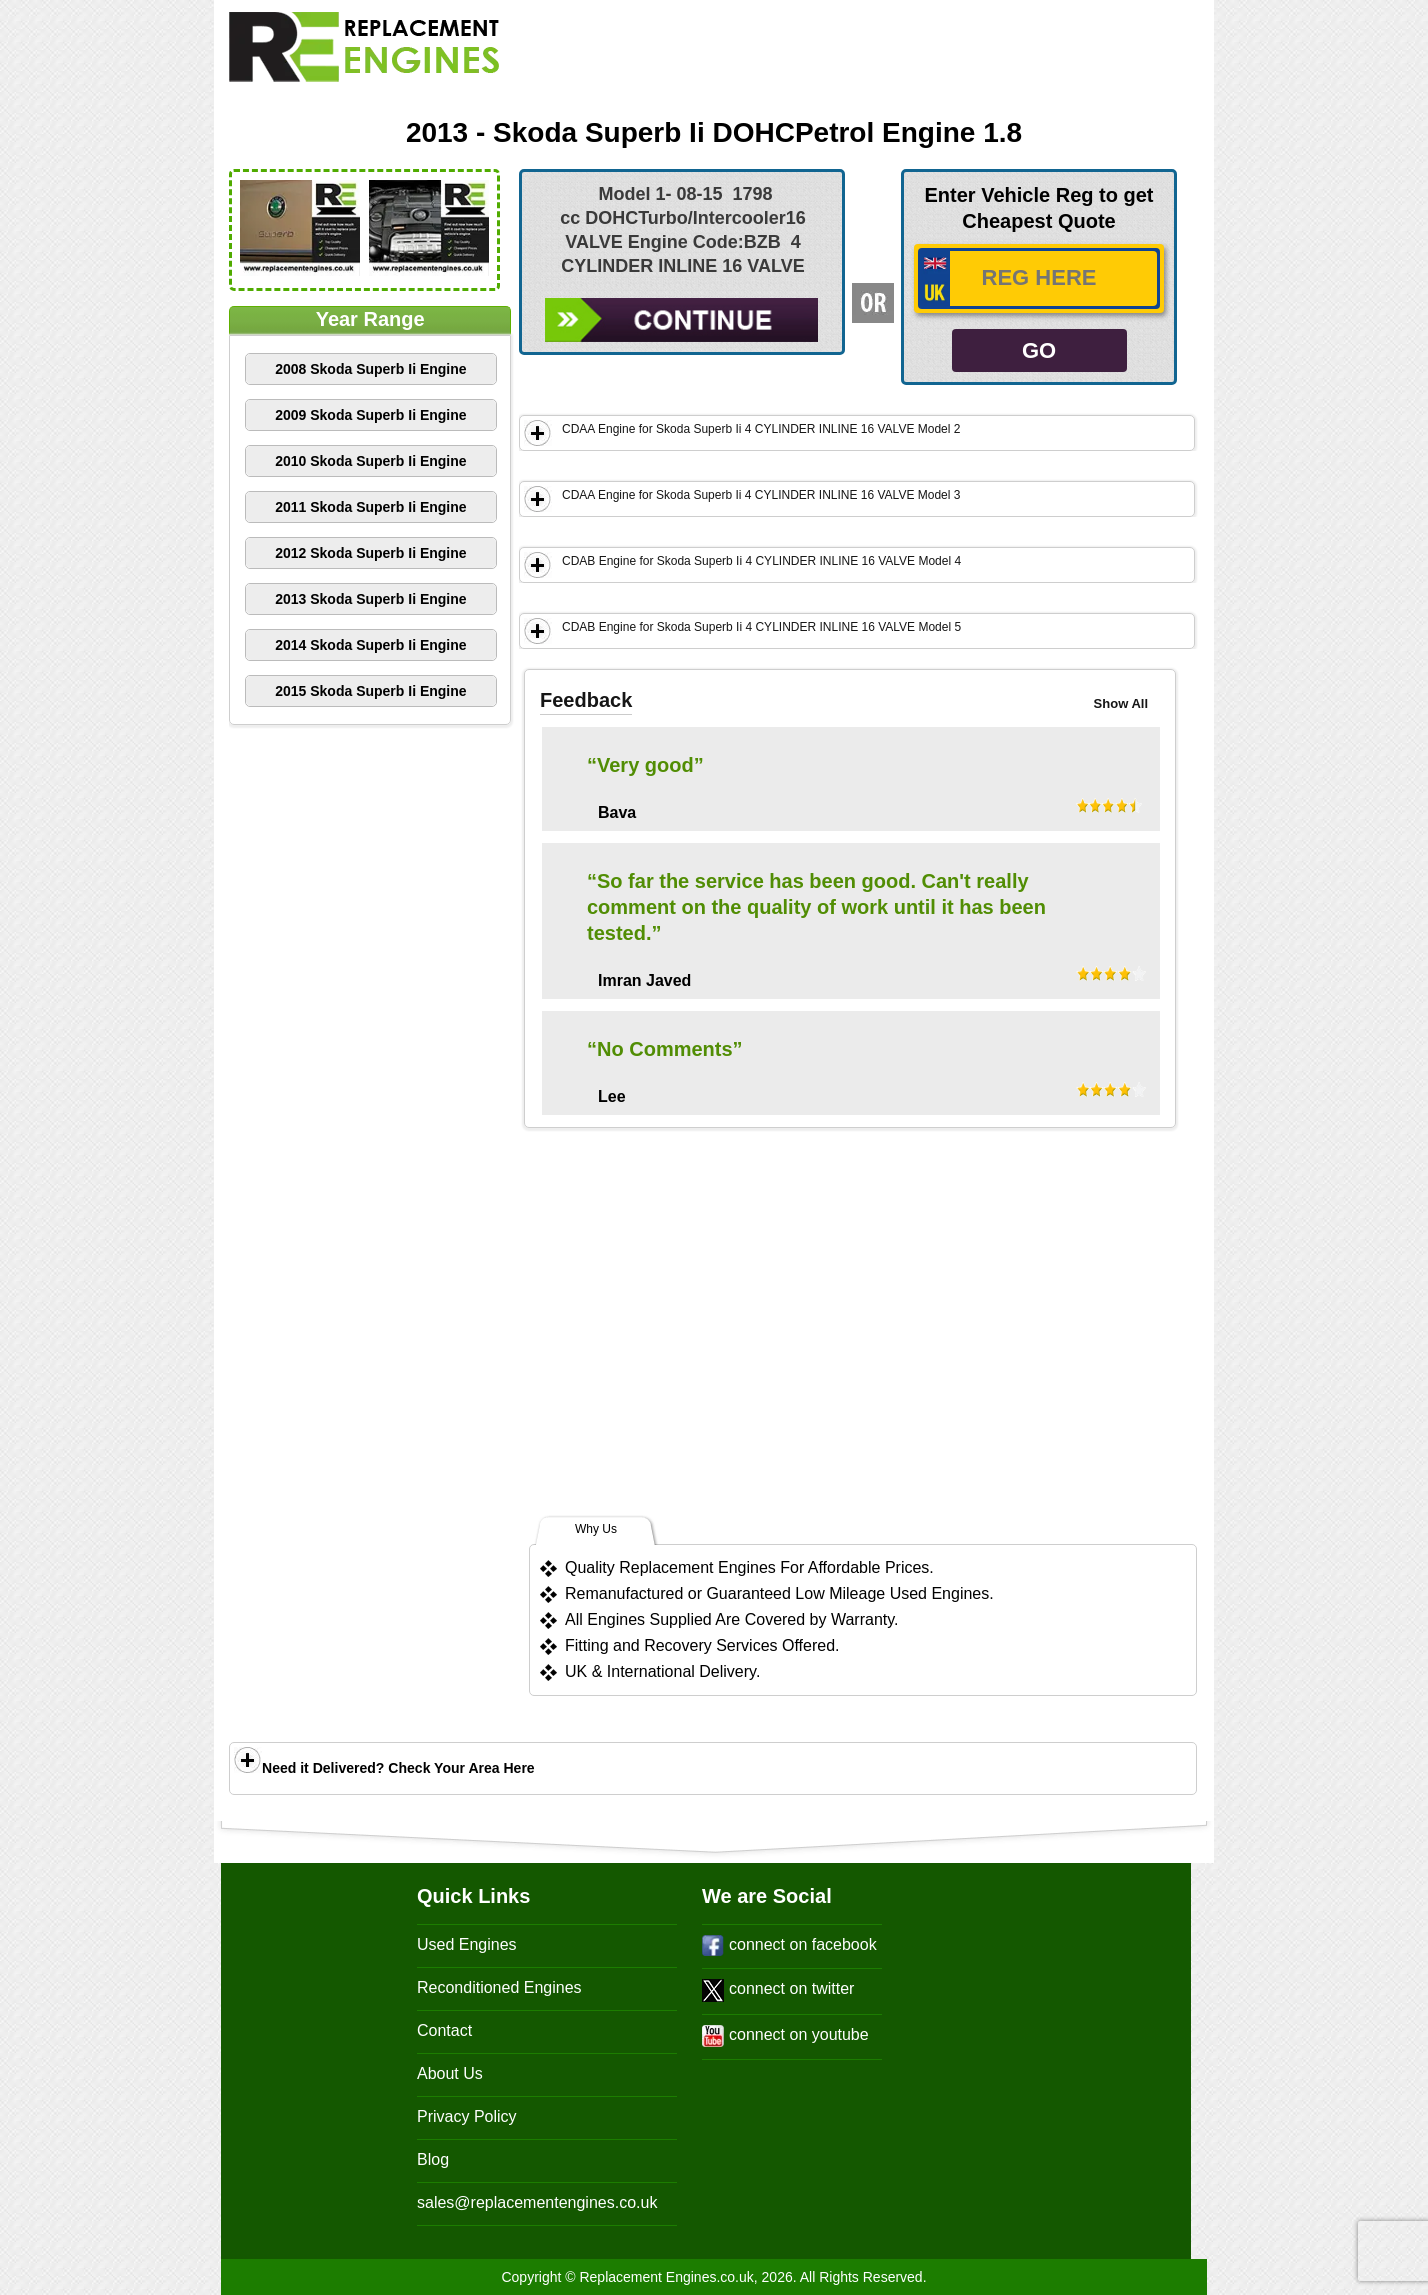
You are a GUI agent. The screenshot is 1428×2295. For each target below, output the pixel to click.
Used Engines (467, 1944)
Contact (444, 2030)
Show (538, 433)
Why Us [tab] (596, 1529)
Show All (1121, 703)
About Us (450, 2073)
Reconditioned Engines (499, 1987)
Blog (433, 2159)
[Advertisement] (899, 57)
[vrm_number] (1039, 278)
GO (1039, 350)
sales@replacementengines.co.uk (537, 2202)
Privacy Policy (467, 2116)
